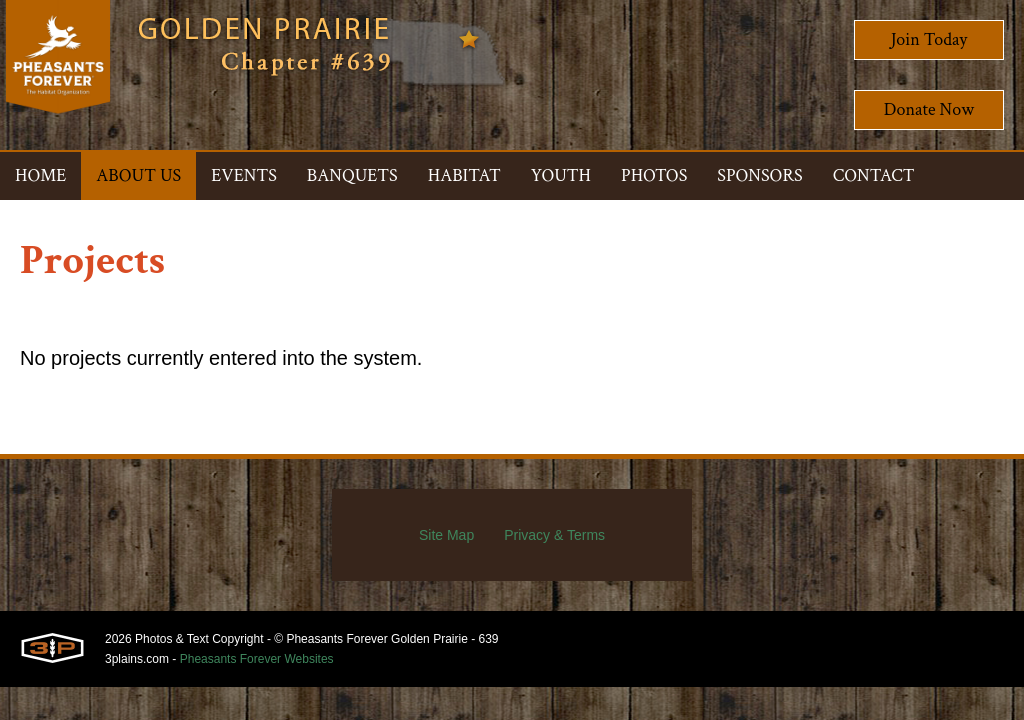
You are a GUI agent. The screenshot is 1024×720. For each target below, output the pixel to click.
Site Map (446, 535)
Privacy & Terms (554, 535)
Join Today (929, 39)
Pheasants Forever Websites (257, 659)
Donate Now (929, 109)
